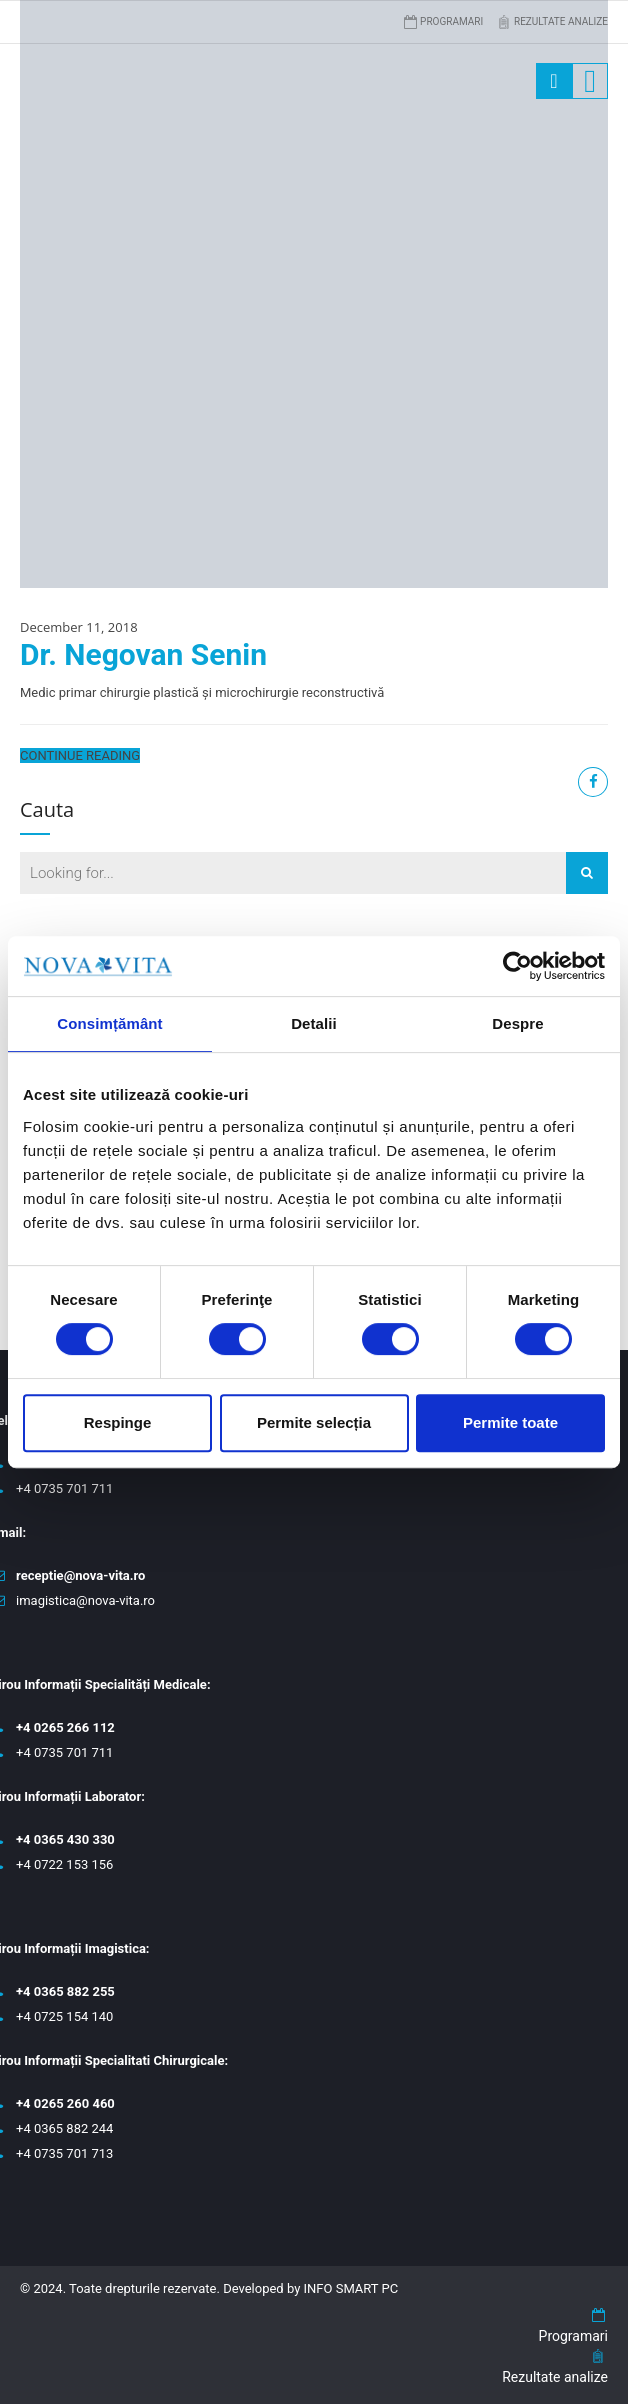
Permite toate (510, 1422)
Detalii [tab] (314, 1023)
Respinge (118, 1422)
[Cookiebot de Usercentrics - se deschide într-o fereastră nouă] (517, 966)
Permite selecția (314, 1422)
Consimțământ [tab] (109, 1023)
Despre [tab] (517, 1023)
